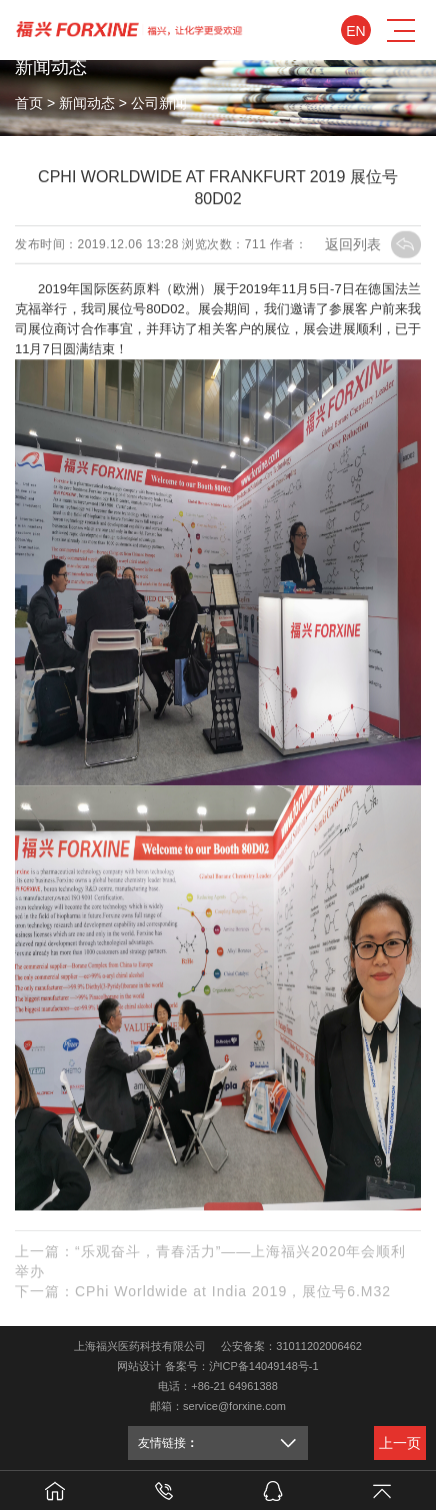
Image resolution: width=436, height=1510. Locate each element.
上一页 (400, 1443)
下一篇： (203, 1293)
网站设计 (139, 1366)
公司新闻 (159, 103)
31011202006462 (319, 1346)
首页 (29, 103)
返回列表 (373, 244)
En (355, 31)
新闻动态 (87, 103)
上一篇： (210, 1263)
